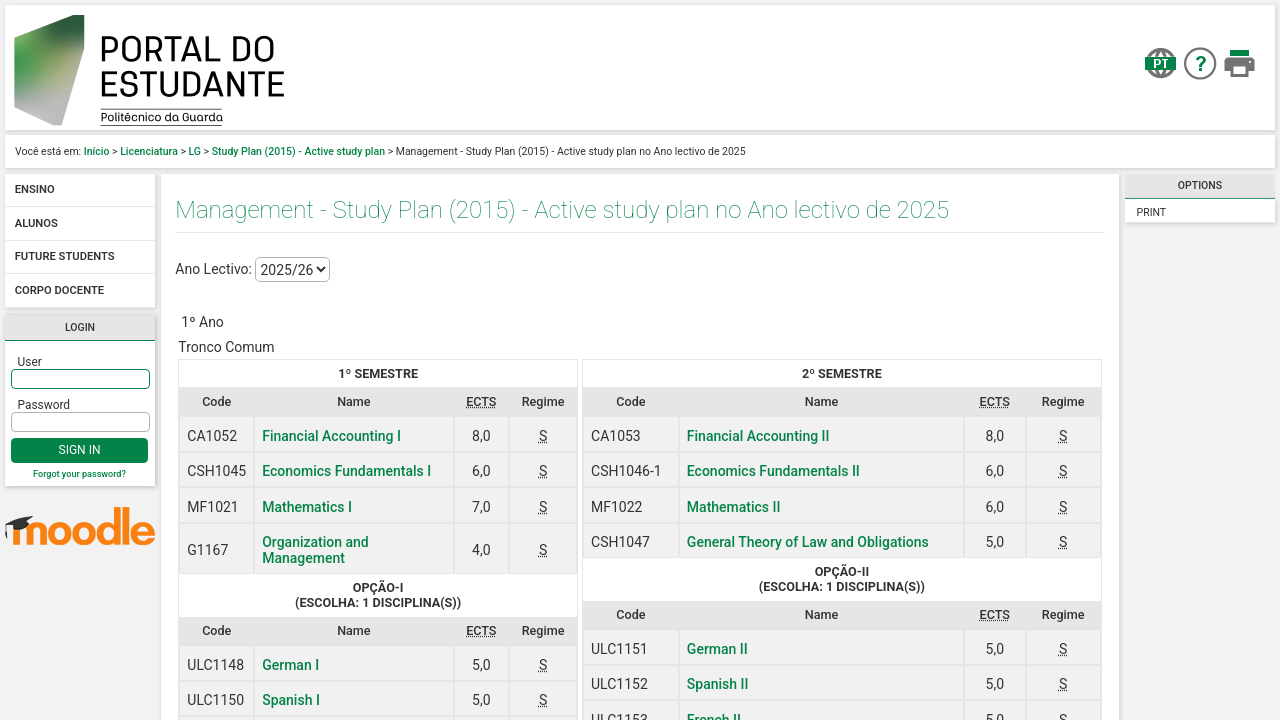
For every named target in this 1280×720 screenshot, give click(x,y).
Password (44, 405)
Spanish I (291, 700)
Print (1152, 212)
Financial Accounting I (331, 436)
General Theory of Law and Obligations (808, 542)
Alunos (36, 223)
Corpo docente (59, 290)
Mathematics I (307, 507)
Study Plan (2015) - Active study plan (298, 151)
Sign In (80, 450)
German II (717, 649)
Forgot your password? (79, 474)
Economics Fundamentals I (346, 471)
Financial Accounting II (758, 436)
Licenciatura (149, 151)
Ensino (35, 190)
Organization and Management (315, 550)
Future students (65, 257)
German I (290, 665)
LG (195, 151)
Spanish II (718, 684)
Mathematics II (734, 507)
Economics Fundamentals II (773, 471)
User (30, 362)
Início (97, 151)
